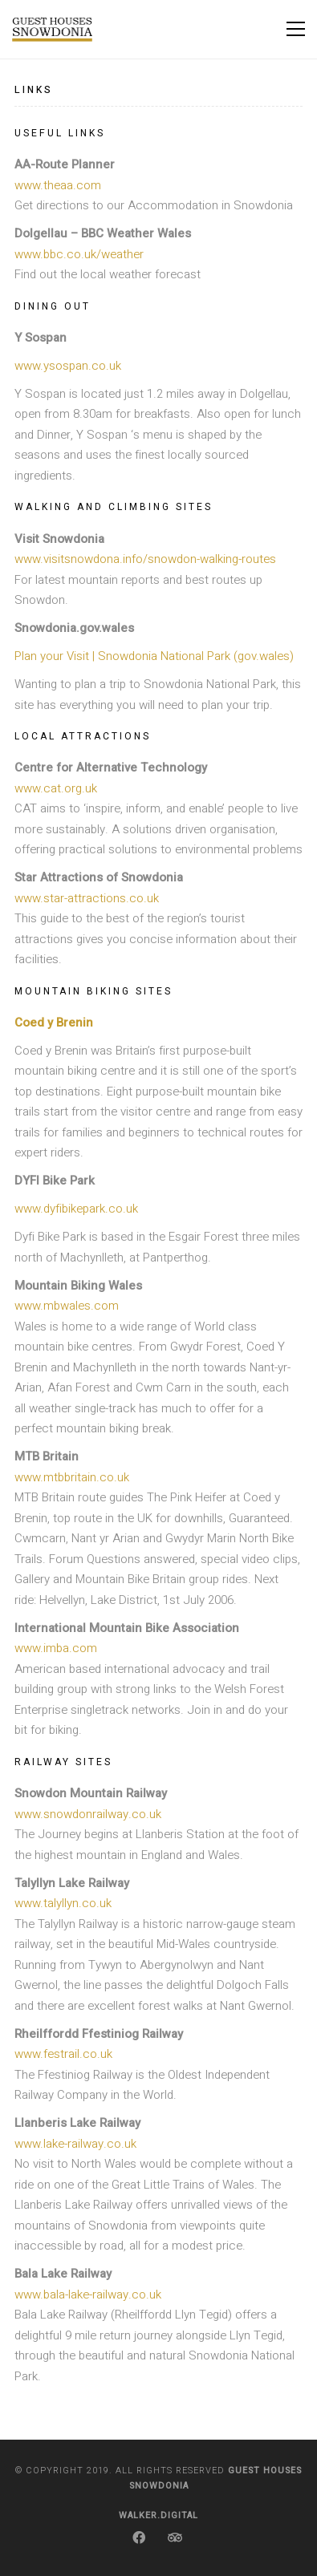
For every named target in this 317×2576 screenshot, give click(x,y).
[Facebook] (138, 2538)
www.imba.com (55, 1648)
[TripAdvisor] (175, 2538)
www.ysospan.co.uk (67, 366)
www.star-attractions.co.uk (86, 898)
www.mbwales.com (66, 1305)
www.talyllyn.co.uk (63, 1903)
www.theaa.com (57, 185)
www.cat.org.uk (55, 788)
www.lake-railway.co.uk (75, 2144)
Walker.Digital (158, 2515)
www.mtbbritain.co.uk (71, 1477)
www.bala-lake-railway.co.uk (87, 2294)
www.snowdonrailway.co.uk (87, 1814)
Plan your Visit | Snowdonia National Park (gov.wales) (154, 656)
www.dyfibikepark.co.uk (76, 1208)
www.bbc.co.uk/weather (79, 254)
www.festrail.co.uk (63, 2054)
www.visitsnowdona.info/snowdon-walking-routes (145, 559)
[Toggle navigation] (296, 29)
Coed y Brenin (53, 1022)
